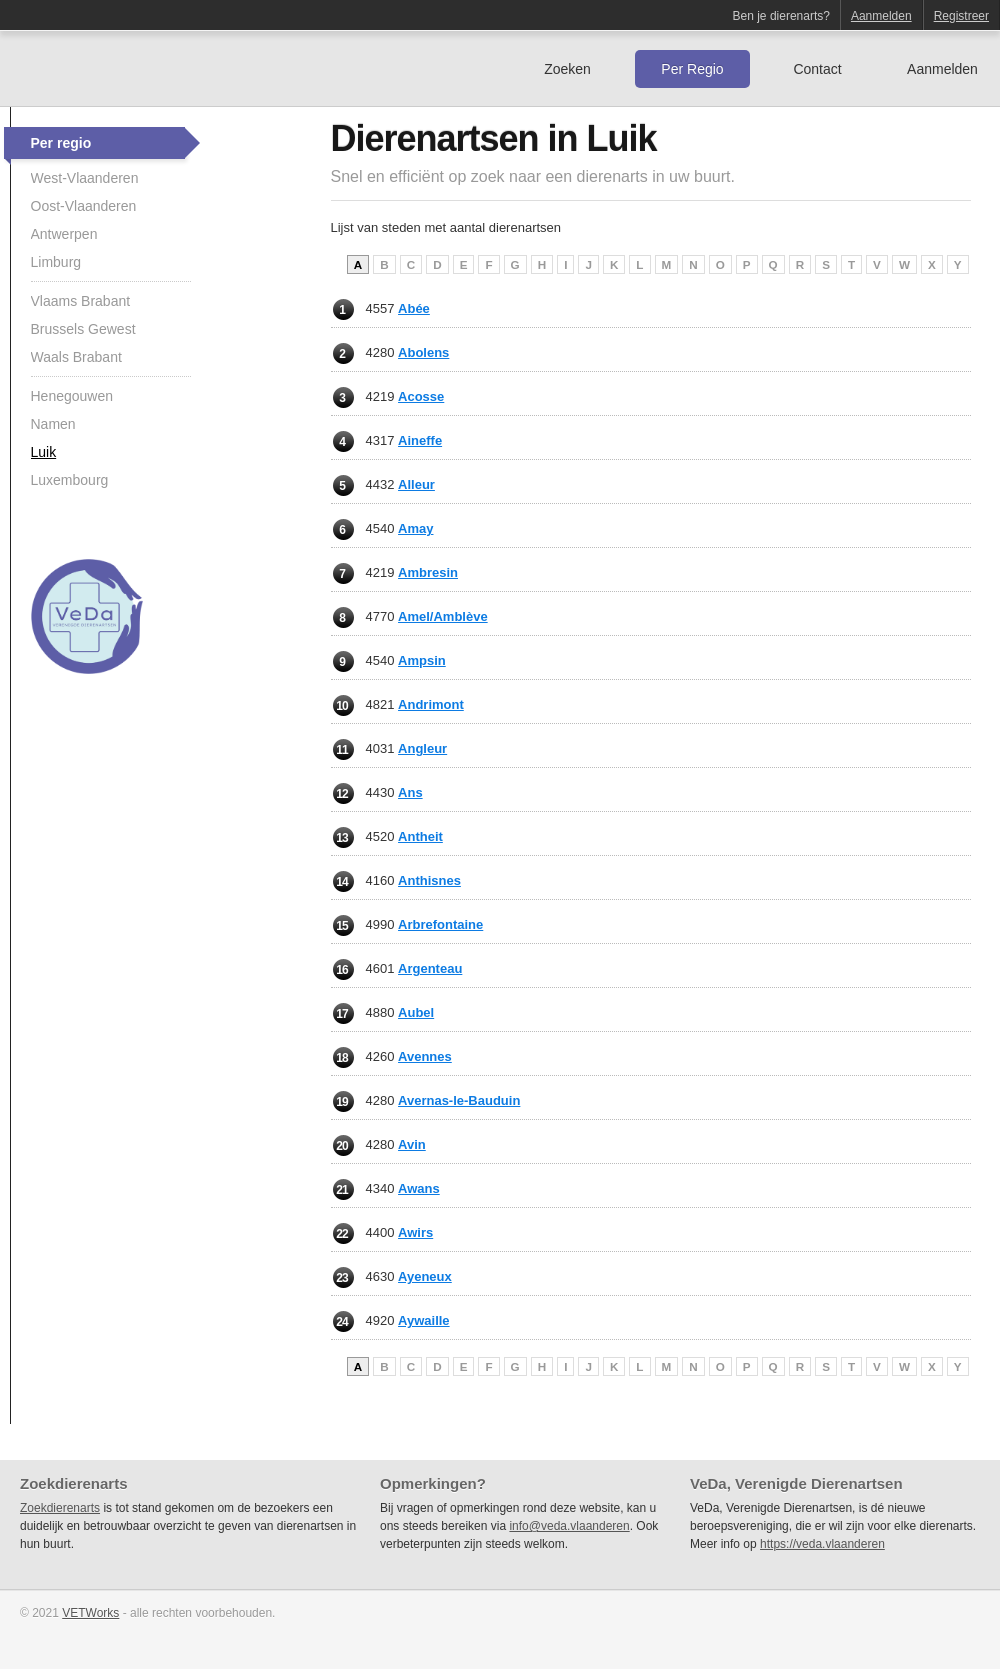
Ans (410, 792)
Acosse (421, 396)
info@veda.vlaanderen (569, 1526)
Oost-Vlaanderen (84, 206)
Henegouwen (72, 396)
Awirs (415, 1232)
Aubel (416, 1012)
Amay (415, 528)
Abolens (423, 352)
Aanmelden (881, 16)
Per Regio (692, 69)
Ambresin (428, 572)
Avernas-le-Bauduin (459, 1100)
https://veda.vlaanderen (822, 1544)
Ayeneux (425, 1276)
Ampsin (422, 660)
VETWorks (90, 1613)
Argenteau (430, 968)
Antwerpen (64, 234)
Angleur (422, 748)
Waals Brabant (76, 357)
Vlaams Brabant (81, 301)
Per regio (61, 143)
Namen (53, 424)
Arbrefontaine (440, 924)
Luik (44, 452)
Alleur (416, 484)
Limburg (56, 262)
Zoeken (567, 69)
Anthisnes (429, 880)
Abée (414, 308)
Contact (817, 69)
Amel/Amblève (443, 616)
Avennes (425, 1056)
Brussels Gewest (83, 329)
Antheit (420, 836)
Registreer (961, 16)
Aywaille (424, 1320)
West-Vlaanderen (85, 178)
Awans (419, 1188)
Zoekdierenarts (60, 1508)
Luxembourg (70, 480)
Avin (412, 1144)
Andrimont (431, 704)
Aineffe (420, 440)
